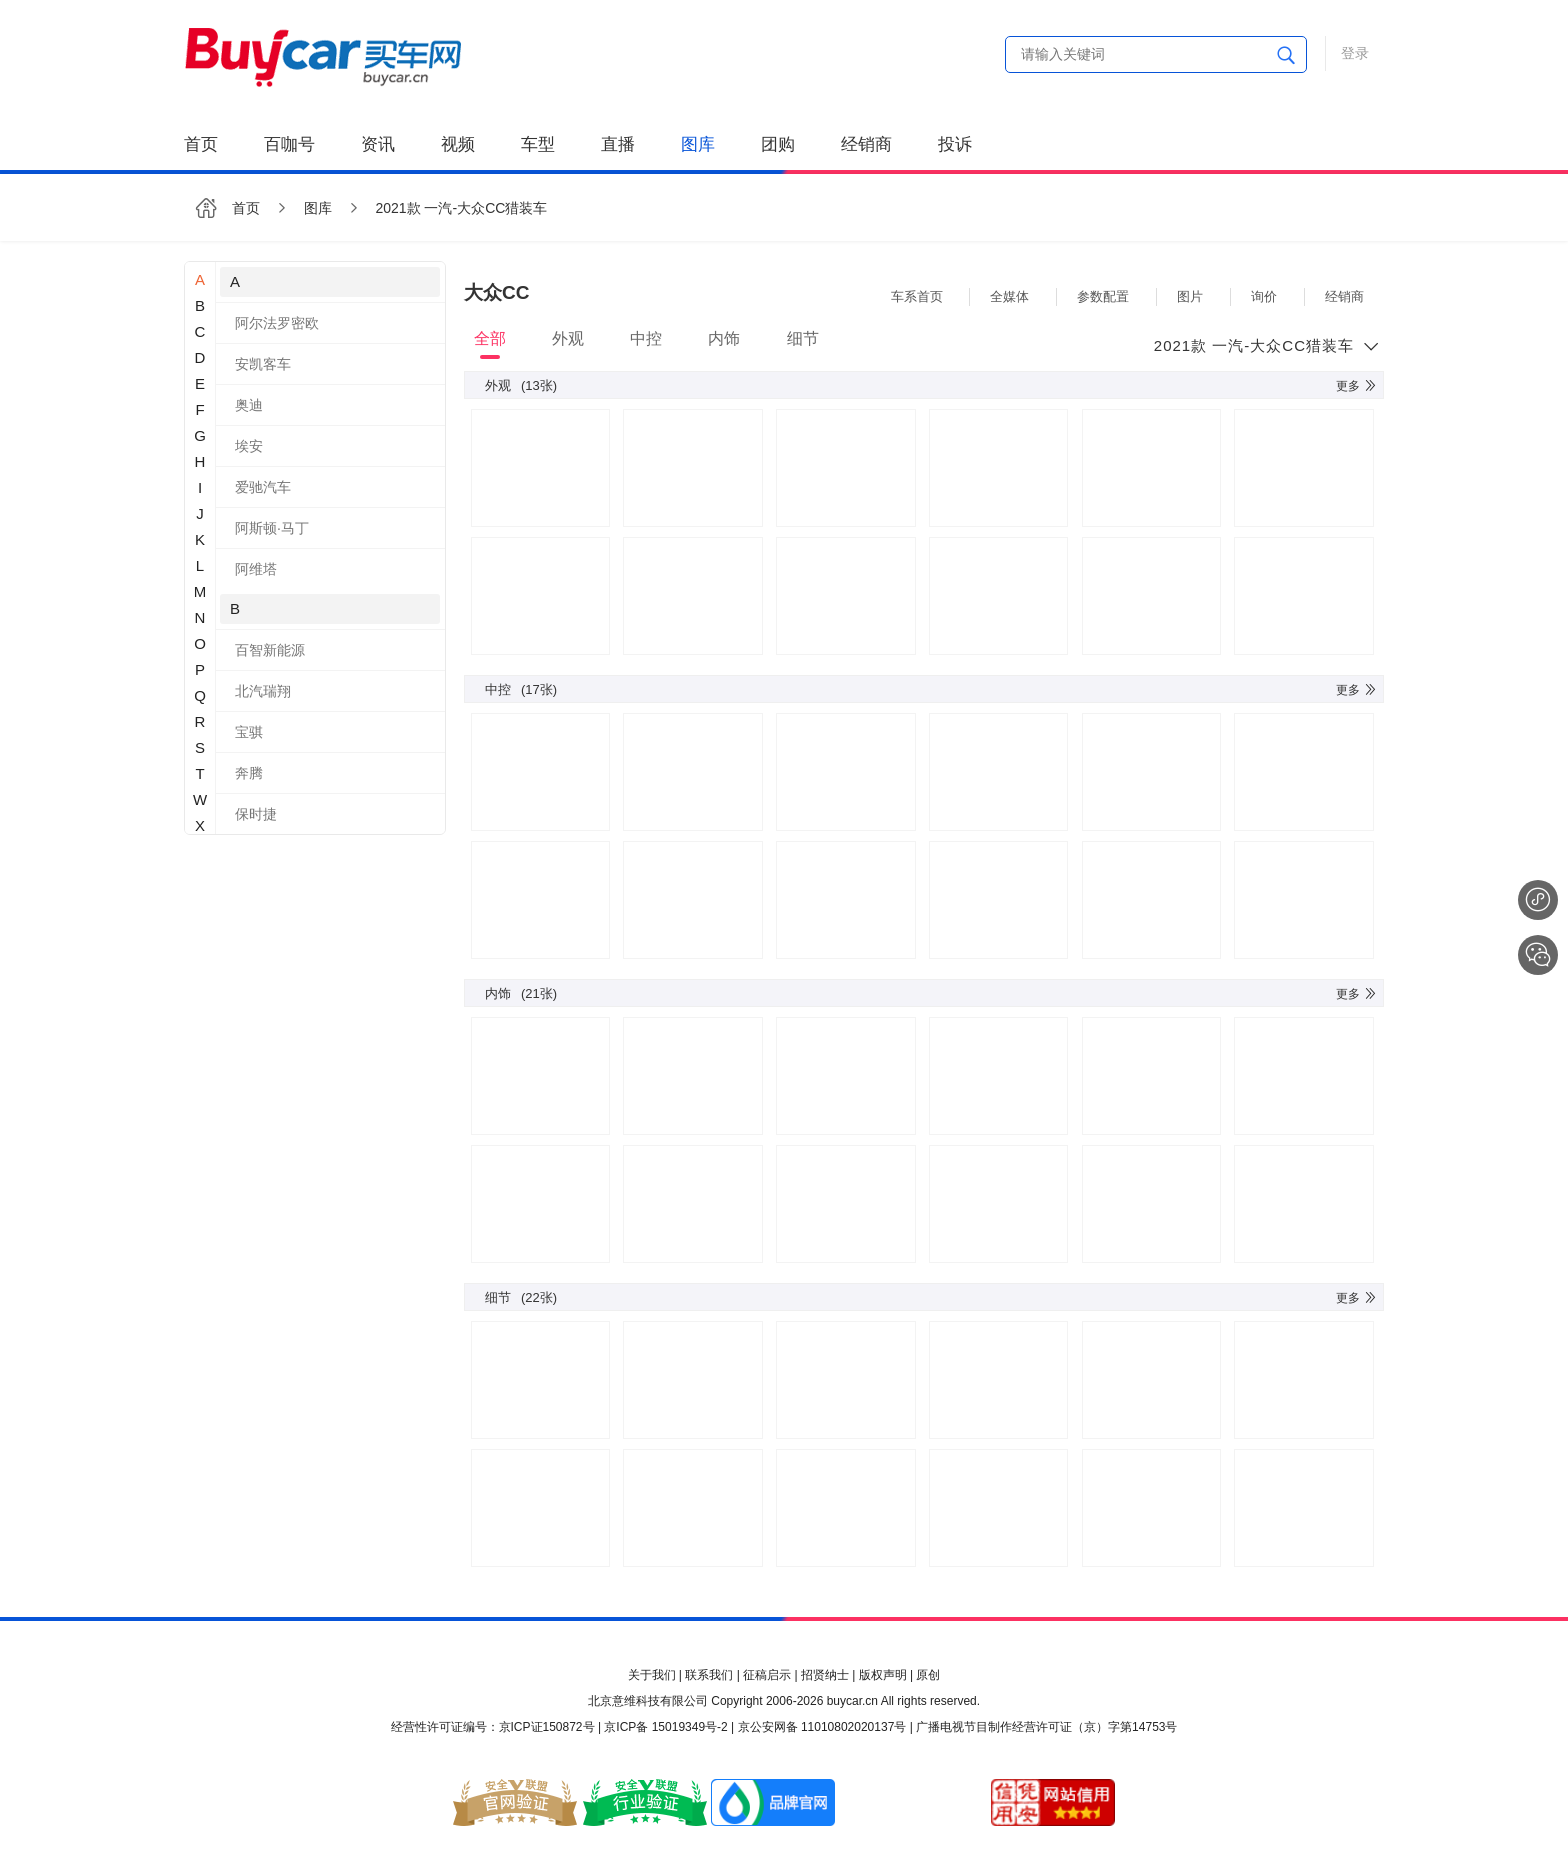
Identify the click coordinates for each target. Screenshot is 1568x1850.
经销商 (866, 144)
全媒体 (1009, 296)
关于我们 (652, 1675)
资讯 (378, 144)
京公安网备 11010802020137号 (822, 1727)
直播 (618, 144)
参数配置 (1103, 296)
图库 (698, 144)
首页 (201, 144)
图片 (1190, 296)
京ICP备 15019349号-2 (665, 1727)
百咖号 (289, 144)
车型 (538, 144)
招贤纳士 (825, 1675)
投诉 (955, 144)
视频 (458, 144)
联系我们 (709, 1675)
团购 (778, 144)
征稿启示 (767, 1675)
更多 (1357, 386)
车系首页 (917, 296)
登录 (1355, 53)
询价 (1264, 296)
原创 (928, 1675)
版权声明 (883, 1675)
